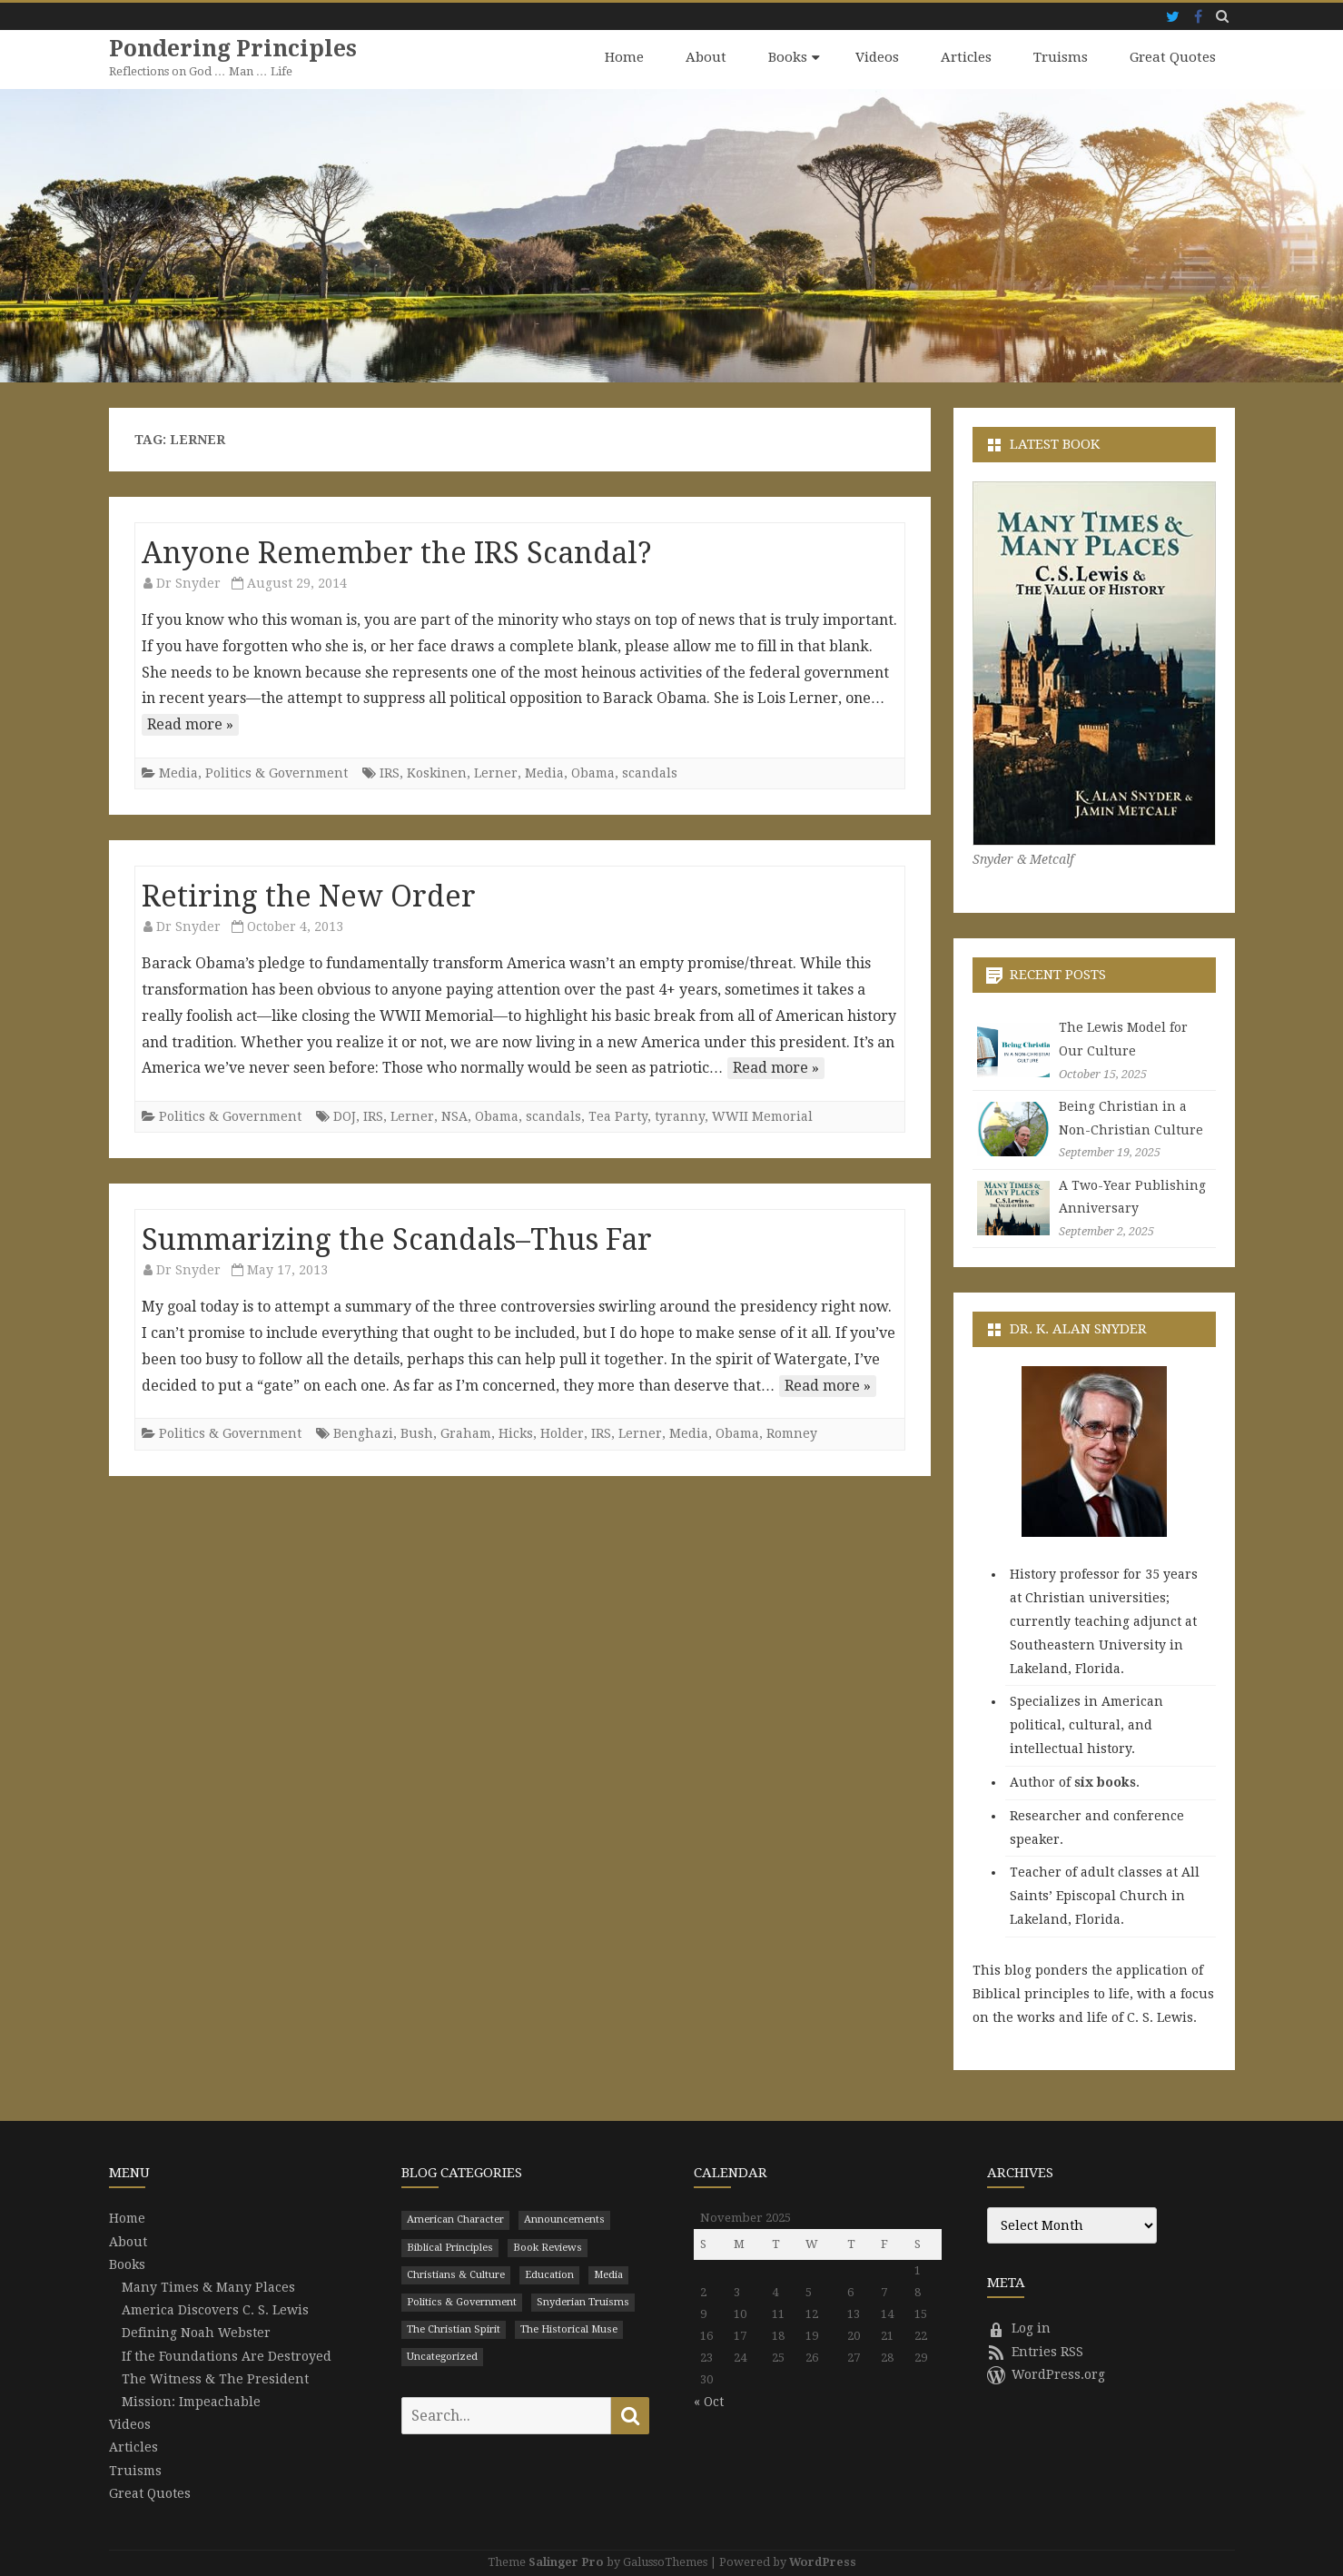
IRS (390, 772)
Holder (562, 1433)
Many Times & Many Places (208, 2286)
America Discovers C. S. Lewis (215, 2309)
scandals (649, 772)
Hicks (516, 1433)
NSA (454, 1115)
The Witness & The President (215, 2378)
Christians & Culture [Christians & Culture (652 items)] (456, 2274)
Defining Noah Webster (196, 2332)
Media (178, 772)
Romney (791, 1433)
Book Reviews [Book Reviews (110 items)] (547, 2247)
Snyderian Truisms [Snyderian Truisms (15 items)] (583, 2301)
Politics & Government (276, 772)
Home (624, 57)
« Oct (709, 2401)
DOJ (344, 1115)
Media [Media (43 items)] (608, 2274)
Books (787, 57)
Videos (877, 57)
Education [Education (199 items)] (549, 2274)
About (706, 57)
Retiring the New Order (309, 895)
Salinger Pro (566, 2561)
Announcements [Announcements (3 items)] (564, 2219)
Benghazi (363, 1433)
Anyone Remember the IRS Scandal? (397, 552)
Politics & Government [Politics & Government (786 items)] (462, 2301)
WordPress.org (1046, 2373)
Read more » (190, 723)
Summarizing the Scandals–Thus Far (397, 1239)
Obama (593, 772)
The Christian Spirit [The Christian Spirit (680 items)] (453, 2328)
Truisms (1060, 57)
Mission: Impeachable (191, 2400)
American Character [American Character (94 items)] (455, 2219)
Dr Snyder (188, 582)
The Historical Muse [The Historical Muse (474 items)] (568, 2328)
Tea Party (617, 1115)
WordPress (822, 2561)
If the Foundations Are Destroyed (226, 2355)
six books (1105, 1781)
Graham (465, 1433)
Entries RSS (1035, 2350)
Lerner (496, 772)
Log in (1019, 2328)
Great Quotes (1173, 57)
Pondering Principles (234, 48)
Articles (966, 57)
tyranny (680, 1115)
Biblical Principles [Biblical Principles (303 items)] (450, 2247)
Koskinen (437, 772)
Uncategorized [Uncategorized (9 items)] (442, 2356)
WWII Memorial (762, 1115)
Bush (416, 1433)
